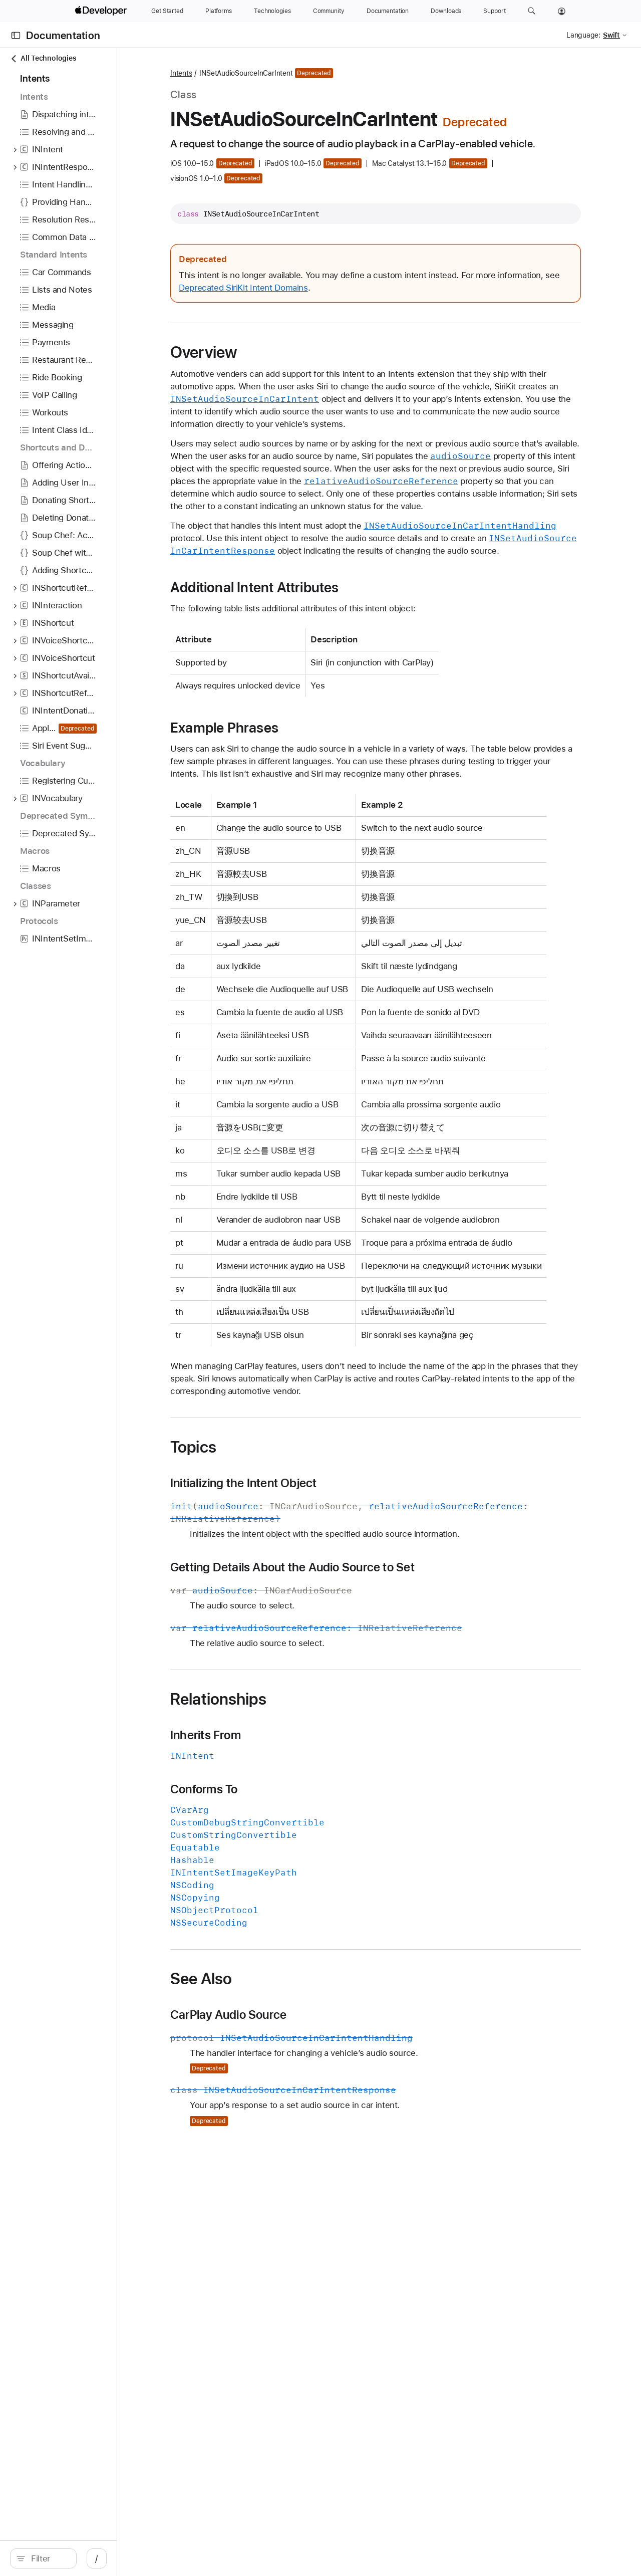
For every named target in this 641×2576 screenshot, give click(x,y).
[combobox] (90, 2558)
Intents (251, 73)
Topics (263, 1537)
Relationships (288, 1789)
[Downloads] (446, 11)
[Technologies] (272, 11)
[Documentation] (388, 11)
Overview (273, 367)
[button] (531, 11)
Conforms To (273, 1879)
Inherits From (275, 1825)
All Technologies (43, 58)
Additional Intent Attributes (324, 627)
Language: (583, 35)
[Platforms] (218, 11)
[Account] (561, 11)
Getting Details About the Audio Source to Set (362, 1657)
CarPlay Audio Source (298, 2104)
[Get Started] (167, 11)
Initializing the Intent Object (313, 1573)
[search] (85, 2558)
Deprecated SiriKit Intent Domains (377, 302)
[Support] (494, 11)
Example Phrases (294, 767)
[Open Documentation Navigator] (16, 35)
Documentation (63, 35)
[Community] (329, 11)
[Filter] (90, 2558)
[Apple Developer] (102, 11)
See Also (271, 2068)
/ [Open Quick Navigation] (180, 2558)
